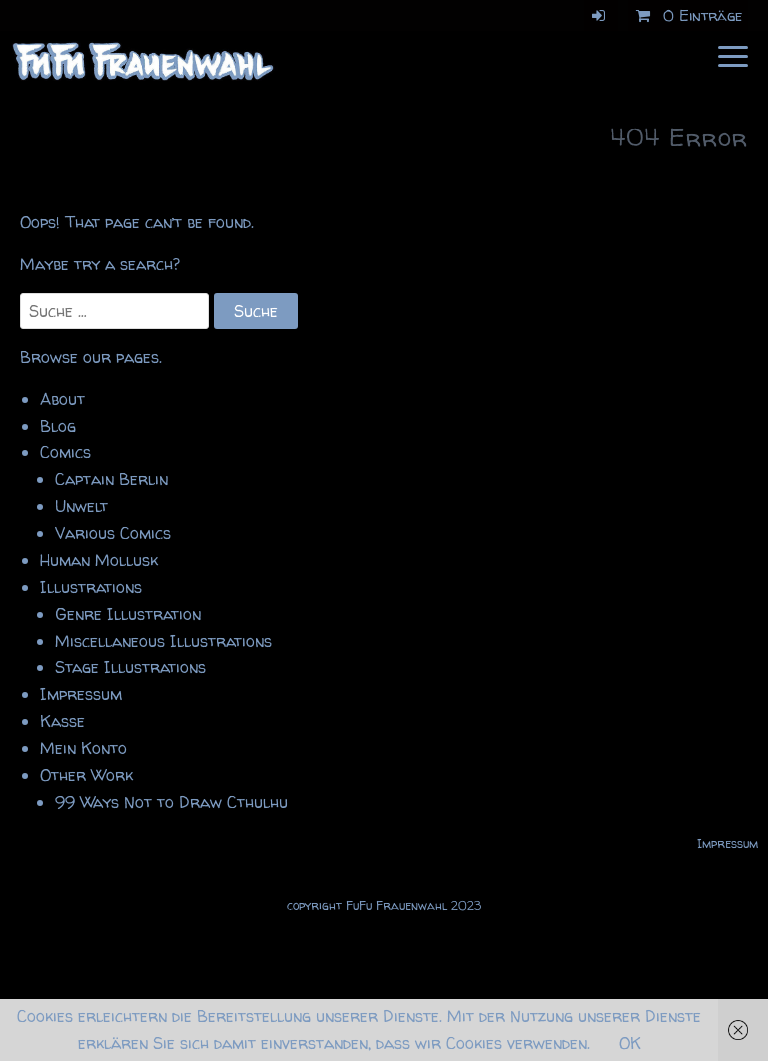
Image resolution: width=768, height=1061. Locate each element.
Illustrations (91, 587)
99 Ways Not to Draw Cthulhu (171, 802)
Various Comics (113, 533)
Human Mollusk (99, 560)
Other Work (86, 775)
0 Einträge (685, 15)
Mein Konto (83, 748)
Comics (65, 452)
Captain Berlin (111, 479)
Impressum (81, 694)
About (62, 399)
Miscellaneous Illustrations (163, 641)
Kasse (62, 721)
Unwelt (81, 506)
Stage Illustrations (130, 667)
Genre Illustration (128, 614)
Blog (58, 426)
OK (630, 1043)
